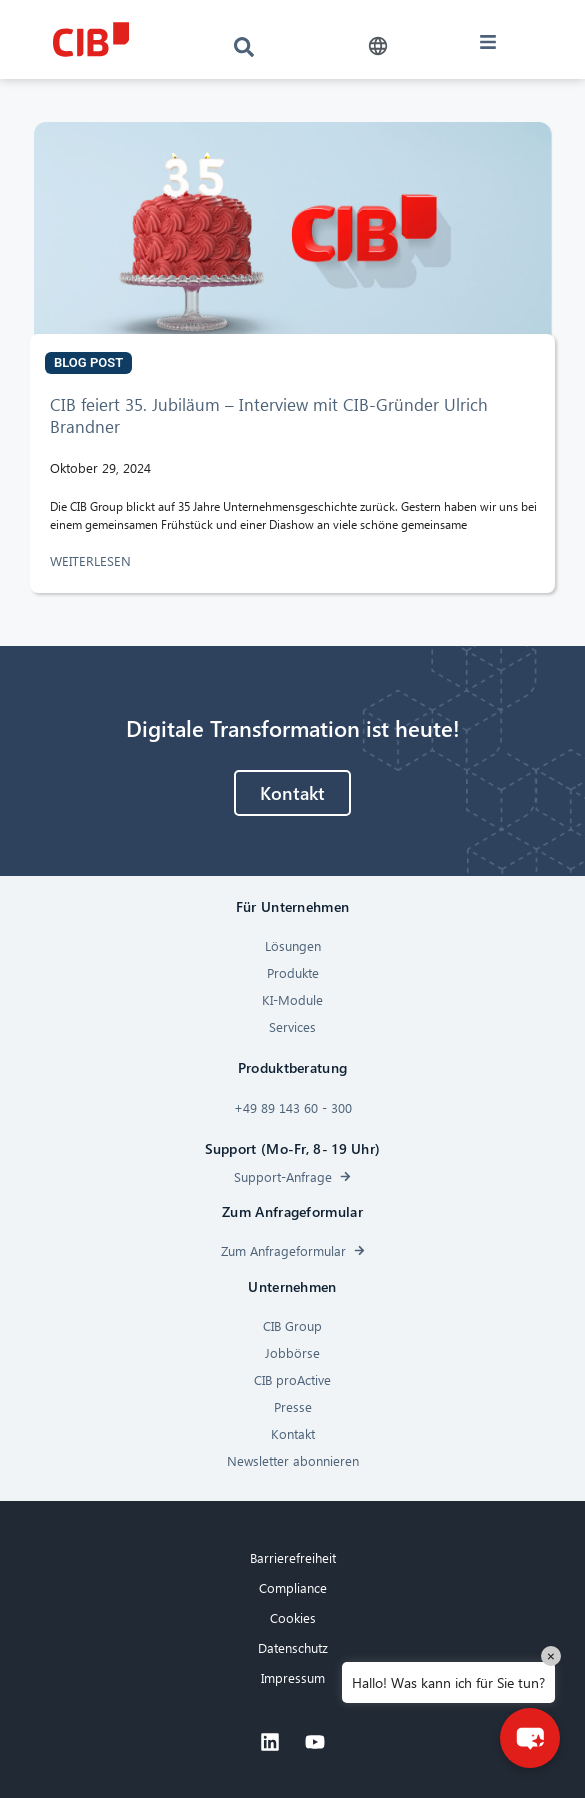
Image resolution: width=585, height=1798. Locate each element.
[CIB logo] (91, 39)
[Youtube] (315, 1742)
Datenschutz (293, 1647)
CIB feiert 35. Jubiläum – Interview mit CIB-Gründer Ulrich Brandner (269, 415)
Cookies (293, 1617)
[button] (378, 46)
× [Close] (551, 1655)
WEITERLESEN (92, 560)
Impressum (293, 1677)
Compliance (293, 1587)
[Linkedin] (270, 1742)
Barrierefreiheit (293, 1557)
